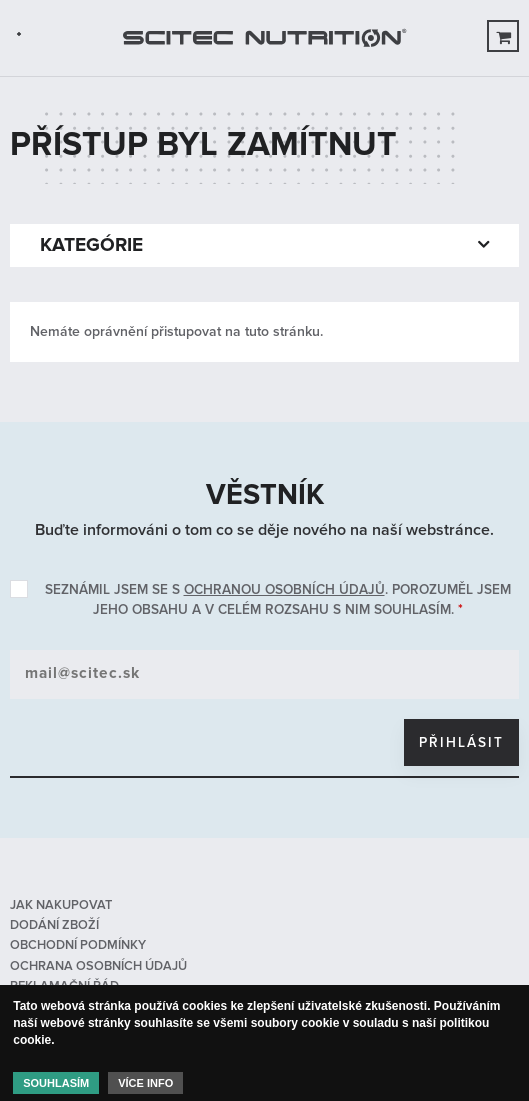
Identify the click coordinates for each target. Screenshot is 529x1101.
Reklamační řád (64, 986)
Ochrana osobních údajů (98, 966)
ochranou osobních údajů (284, 589)
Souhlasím (56, 1087)
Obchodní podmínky (78, 945)
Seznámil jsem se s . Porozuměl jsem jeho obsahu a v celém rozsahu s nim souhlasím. (278, 599)
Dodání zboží (54, 925)
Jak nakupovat (61, 905)
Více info (145, 1087)
